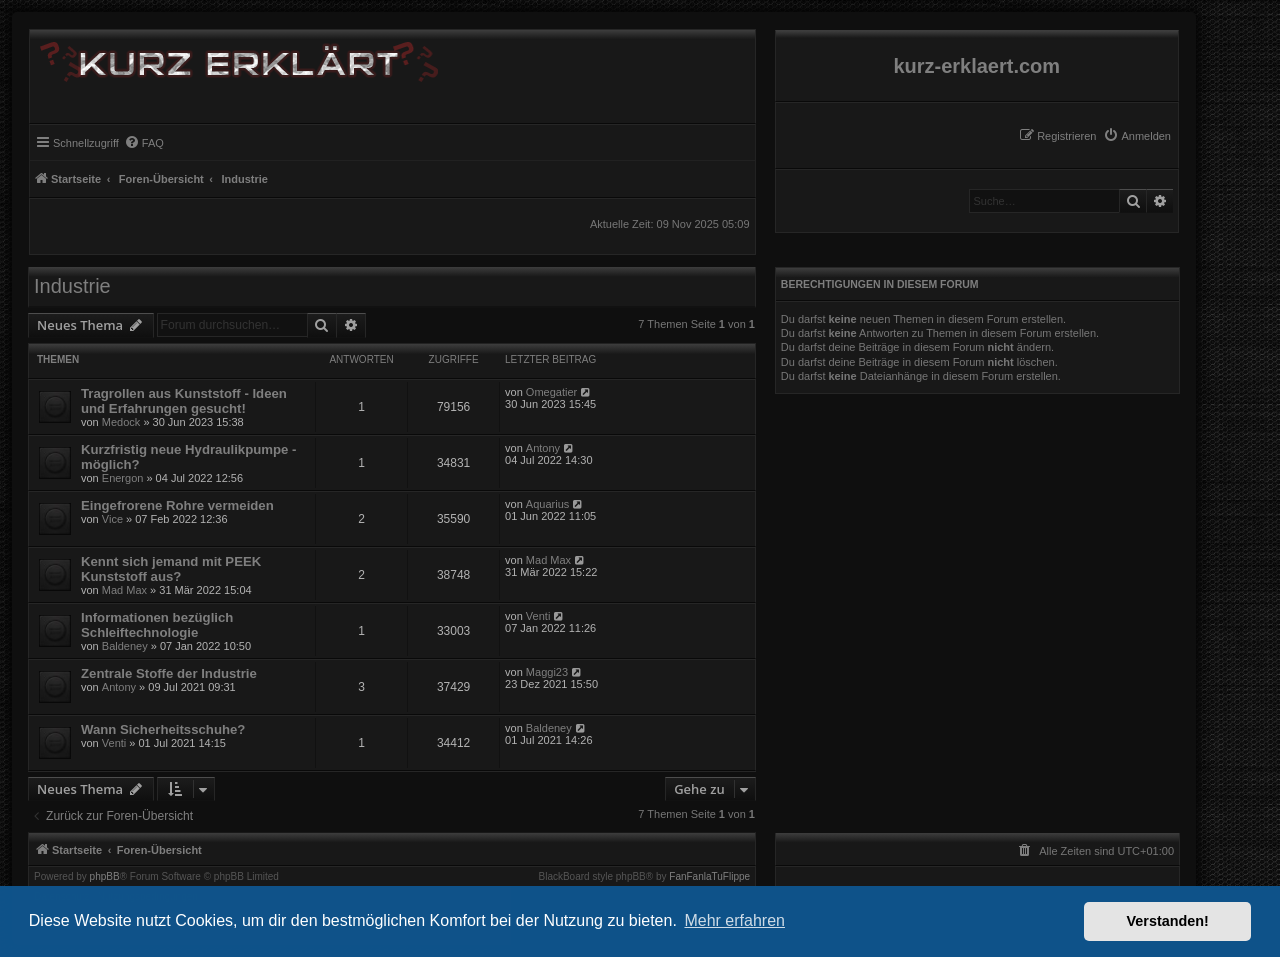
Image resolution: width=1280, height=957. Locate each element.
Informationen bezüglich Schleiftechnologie (157, 625)
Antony (543, 448)
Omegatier (551, 392)
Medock (121, 422)
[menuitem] (1137, 136)
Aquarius (547, 504)
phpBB (105, 877)
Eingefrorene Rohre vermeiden (177, 505)
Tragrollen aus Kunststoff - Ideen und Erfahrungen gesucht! (184, 401)
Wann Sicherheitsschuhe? (163, 729)
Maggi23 (547, 672)
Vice (112, 519)
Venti (538, 616)
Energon (123, 478)
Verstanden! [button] (1168, 921)
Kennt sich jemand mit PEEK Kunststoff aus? (171, 569)
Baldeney (125, 646)
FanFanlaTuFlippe (709, 877)
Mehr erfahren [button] (734, 920)
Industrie (72, 286)
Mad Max (124, 590)
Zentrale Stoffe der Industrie (169, 673)
